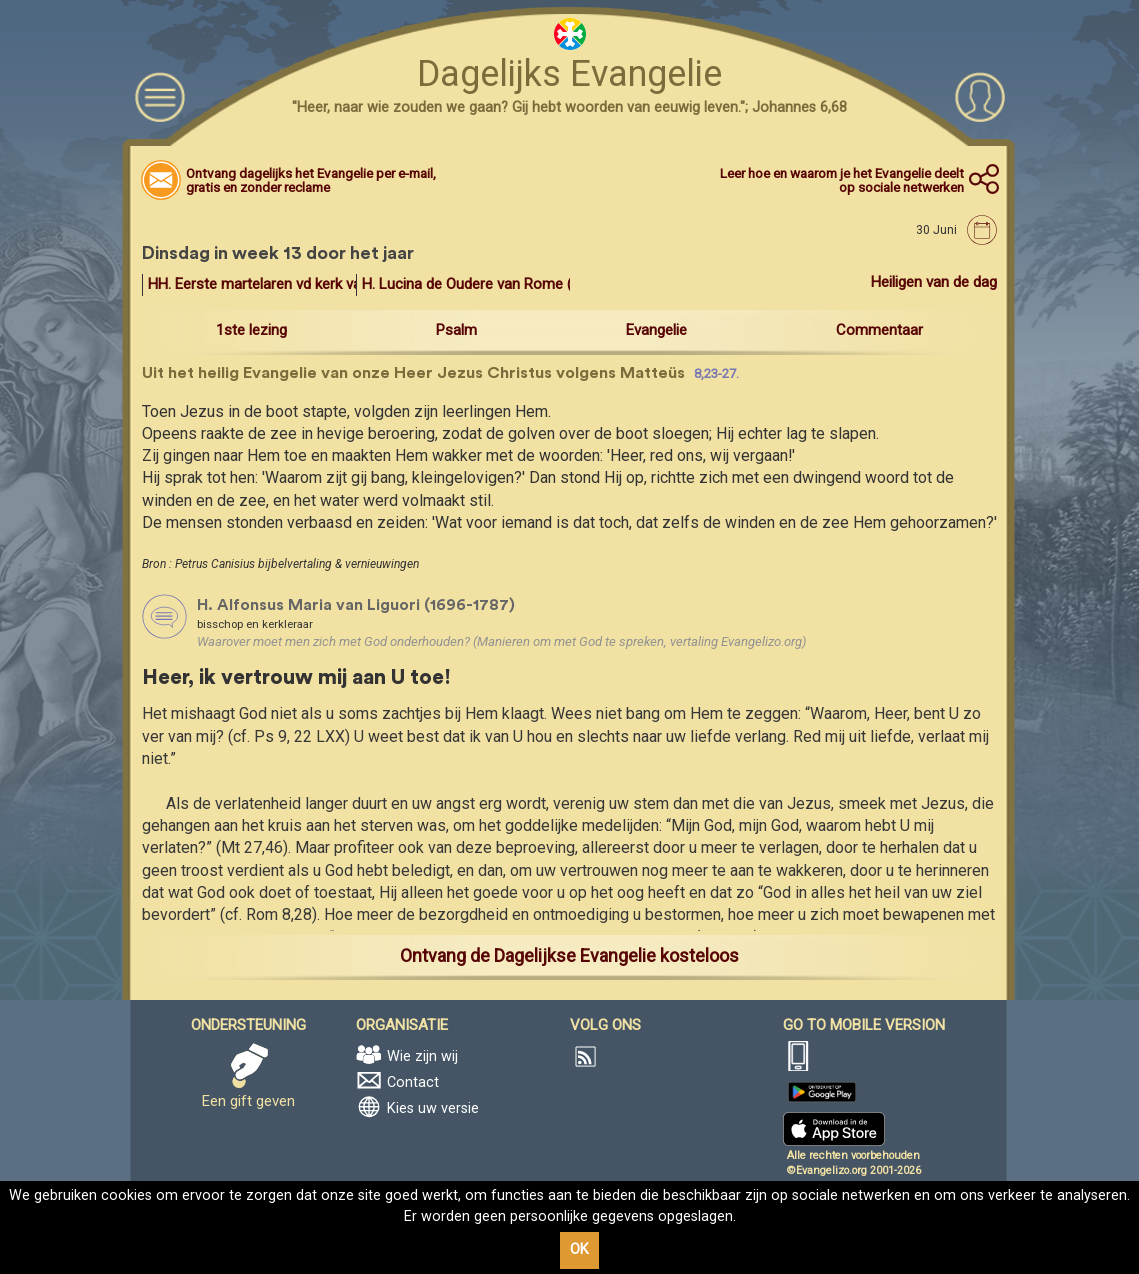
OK (579, 1249)
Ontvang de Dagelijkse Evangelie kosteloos (569, 955)
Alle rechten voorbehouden (853, 1155)
